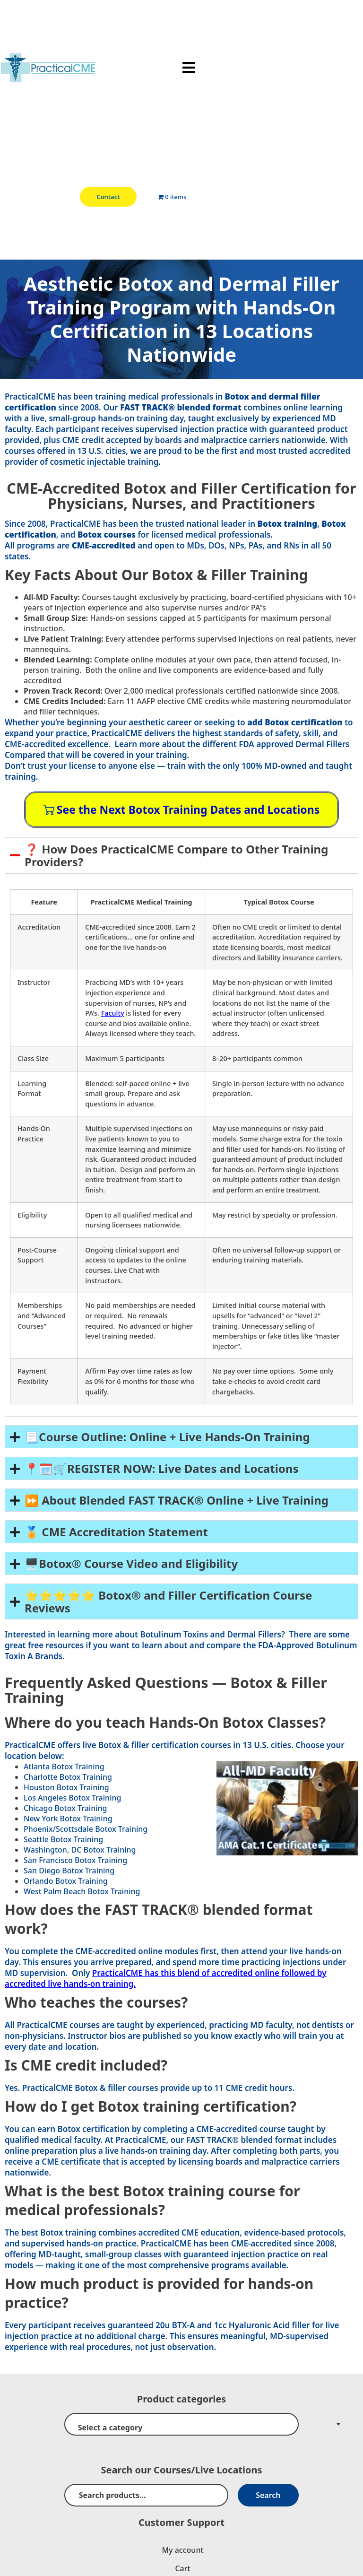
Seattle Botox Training (63, 1839)
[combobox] (181, 2424)
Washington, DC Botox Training (80, 1850)
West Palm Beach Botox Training (82, 1891)
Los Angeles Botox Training (72, 1798)
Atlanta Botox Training (64, 1766)
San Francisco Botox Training (75, 1860)
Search (268, 2495)
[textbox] (181, 2428)
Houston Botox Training (66, 1787)
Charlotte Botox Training (68, 1777)
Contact (108, 196)
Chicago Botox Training (65, 1808)
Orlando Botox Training (66, 1881)
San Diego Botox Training (69, 1870)
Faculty (112, 1013)
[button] (189, 67)
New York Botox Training (68, 1818)
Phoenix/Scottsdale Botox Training (85, 1829)
